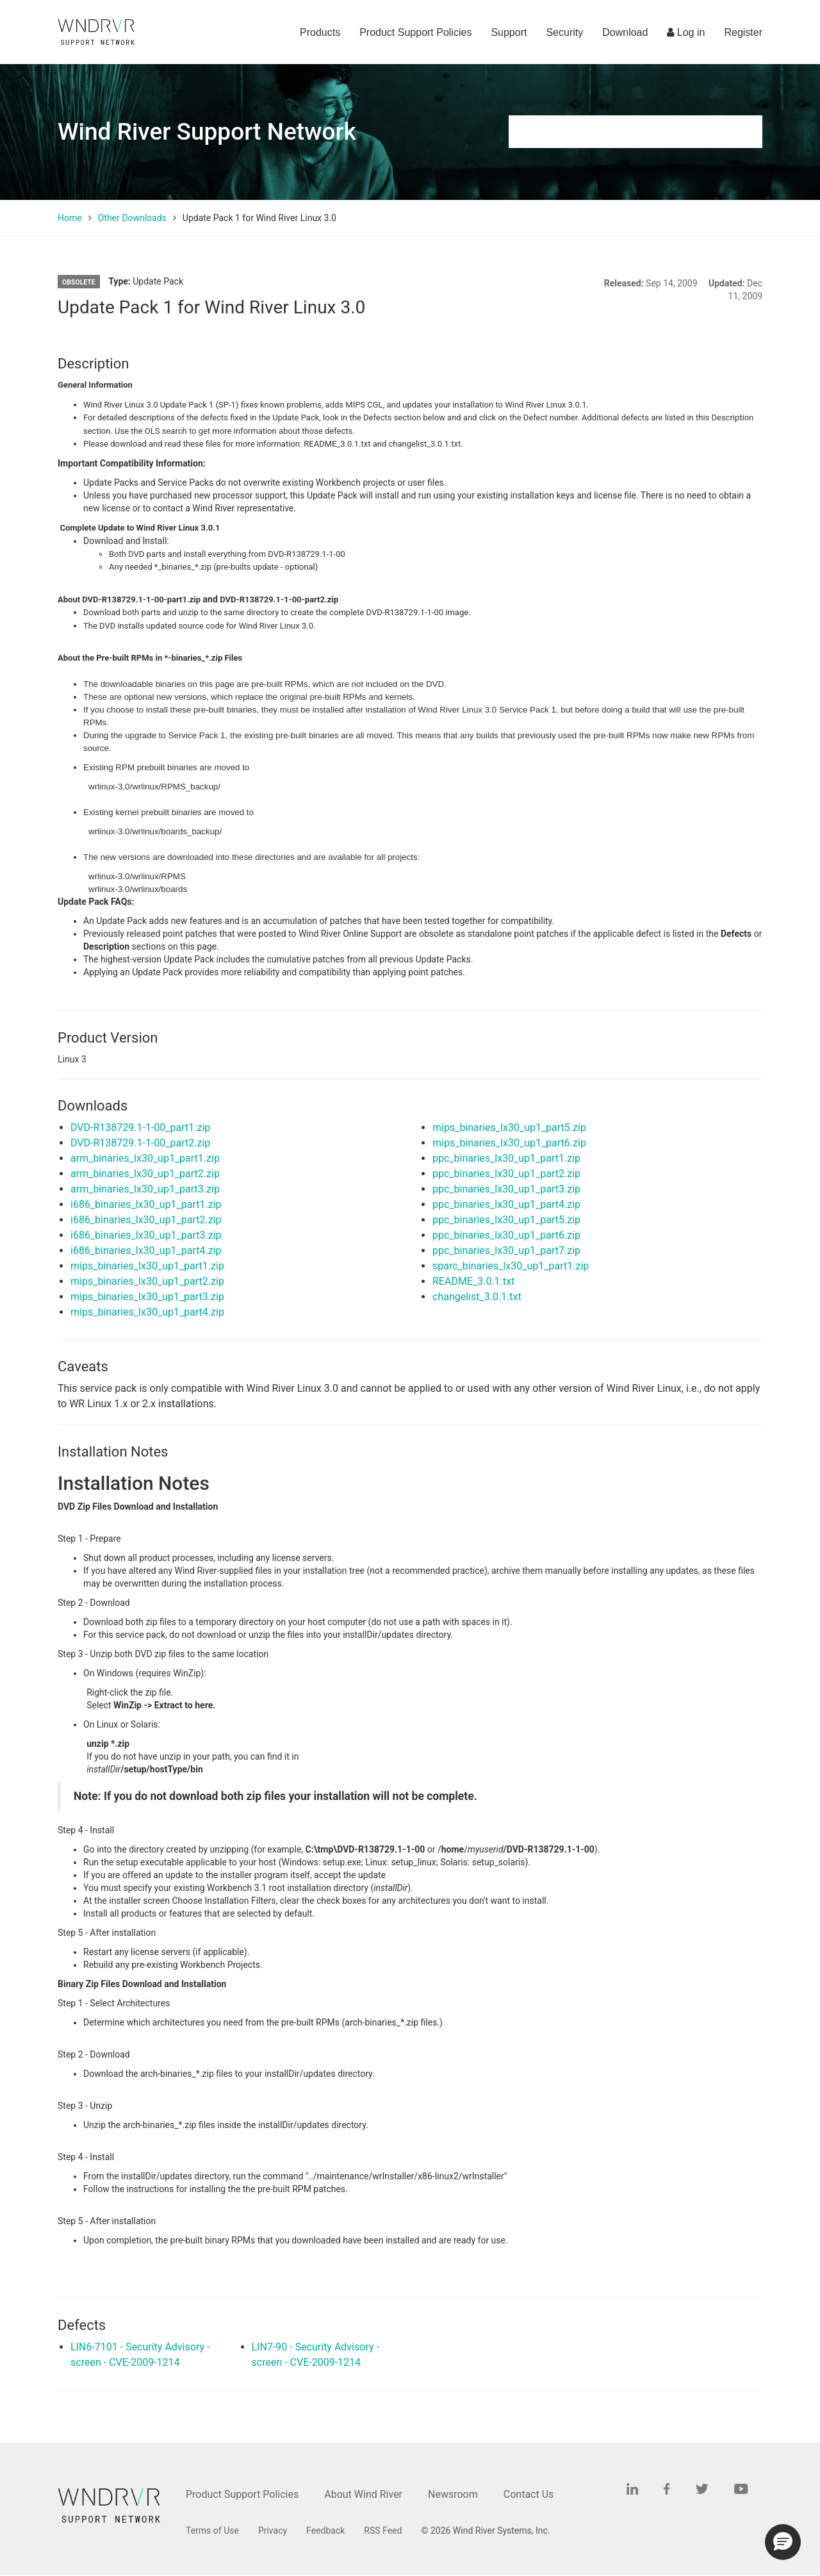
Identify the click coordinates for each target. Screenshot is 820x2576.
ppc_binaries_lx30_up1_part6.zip (506, 1235)
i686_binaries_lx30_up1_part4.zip (146, 1250)
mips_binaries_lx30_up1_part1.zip (147, 1266)
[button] (783, 2542)
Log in (686, 32)
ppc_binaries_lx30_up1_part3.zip (506, 1189)
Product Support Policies (415, 32)
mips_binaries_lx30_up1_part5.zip (509, 1127)
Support (509, 32)
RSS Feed (383, 2530)
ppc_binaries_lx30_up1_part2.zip (506, 1174)
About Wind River (363, 2494)
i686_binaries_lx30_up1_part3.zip (146, 1235)
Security (564, 32)
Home (70, 218)
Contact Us (529, 2494)
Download (625, 32)
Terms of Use (212, 2530)
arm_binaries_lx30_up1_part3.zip (145, 1189)
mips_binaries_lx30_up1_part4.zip (147, 1312)
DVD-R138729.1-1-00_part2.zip (140, 1143)
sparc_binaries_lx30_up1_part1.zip (510, 1266)
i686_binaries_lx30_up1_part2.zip (146, 1220)
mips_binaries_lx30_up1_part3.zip (147, 1297)
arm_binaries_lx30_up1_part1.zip (145, 1158)
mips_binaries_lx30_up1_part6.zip (509, 1143)
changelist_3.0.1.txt (476, 1297)
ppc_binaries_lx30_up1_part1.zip (506, 1158)
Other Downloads (132, 218)
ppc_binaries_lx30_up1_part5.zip (506, 1220)
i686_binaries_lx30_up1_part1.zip (146, 1204)
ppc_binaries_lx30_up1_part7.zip (506, 1250)
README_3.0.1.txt (473, 1281)
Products (320, 32)
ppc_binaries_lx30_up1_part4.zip (506, 1204)
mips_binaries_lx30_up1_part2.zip (147, 1281)
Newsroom (453, 2494)
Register (743, 32)
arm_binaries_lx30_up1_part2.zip (145, 1174)
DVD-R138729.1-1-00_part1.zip (140, 1127)
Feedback (325, 2530)
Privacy (272, 2530)
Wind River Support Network (207, 131)
